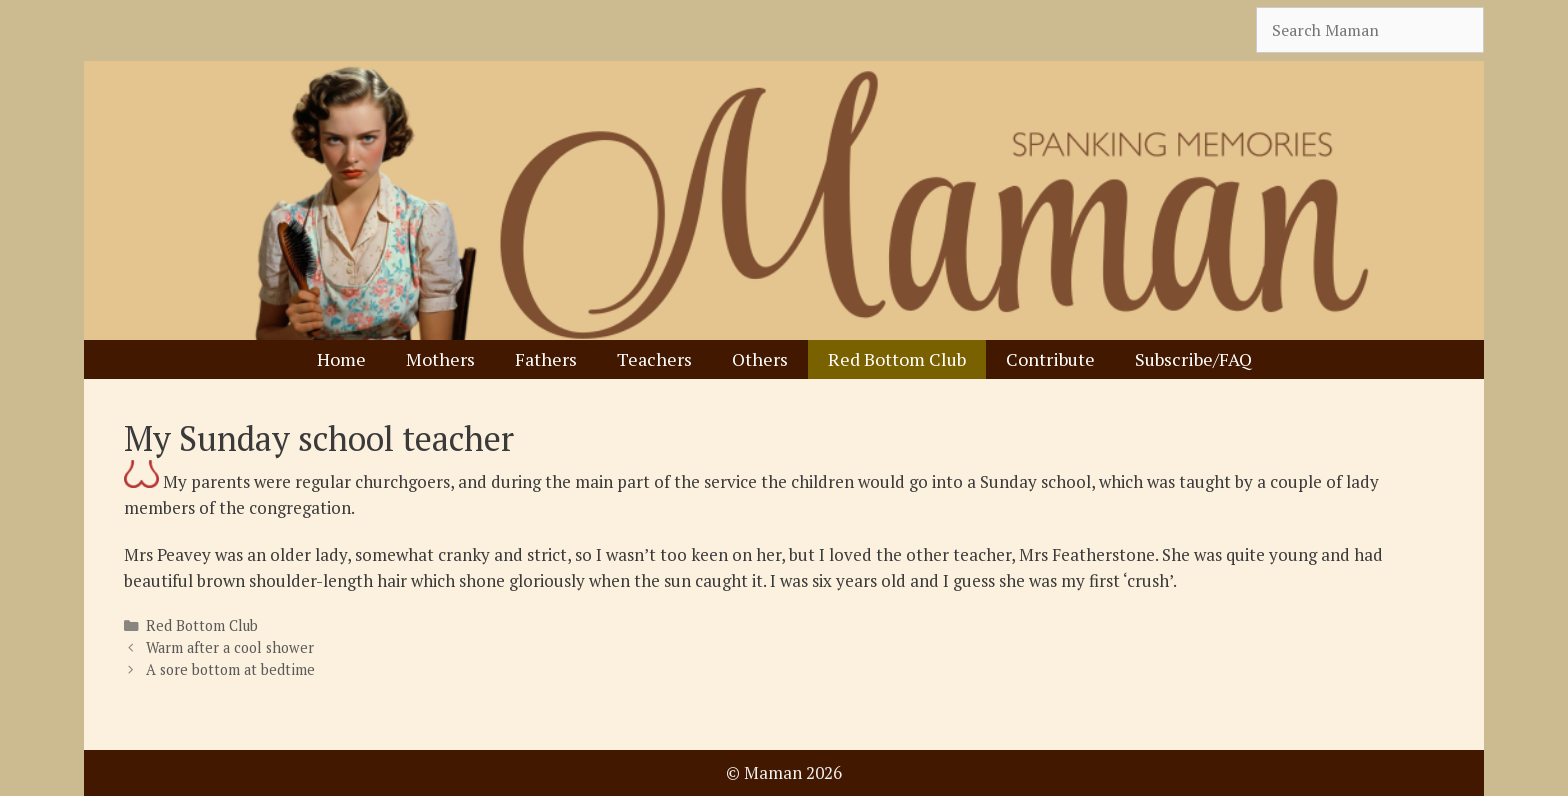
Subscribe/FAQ (1193, 359)
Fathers (546, 359)
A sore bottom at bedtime (230, 669)
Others (760, 359)
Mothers (440, 359)
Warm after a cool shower (230, 647)
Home (341, 359)
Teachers (654, 359)
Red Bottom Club (897, 359)
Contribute (1050, 359)
